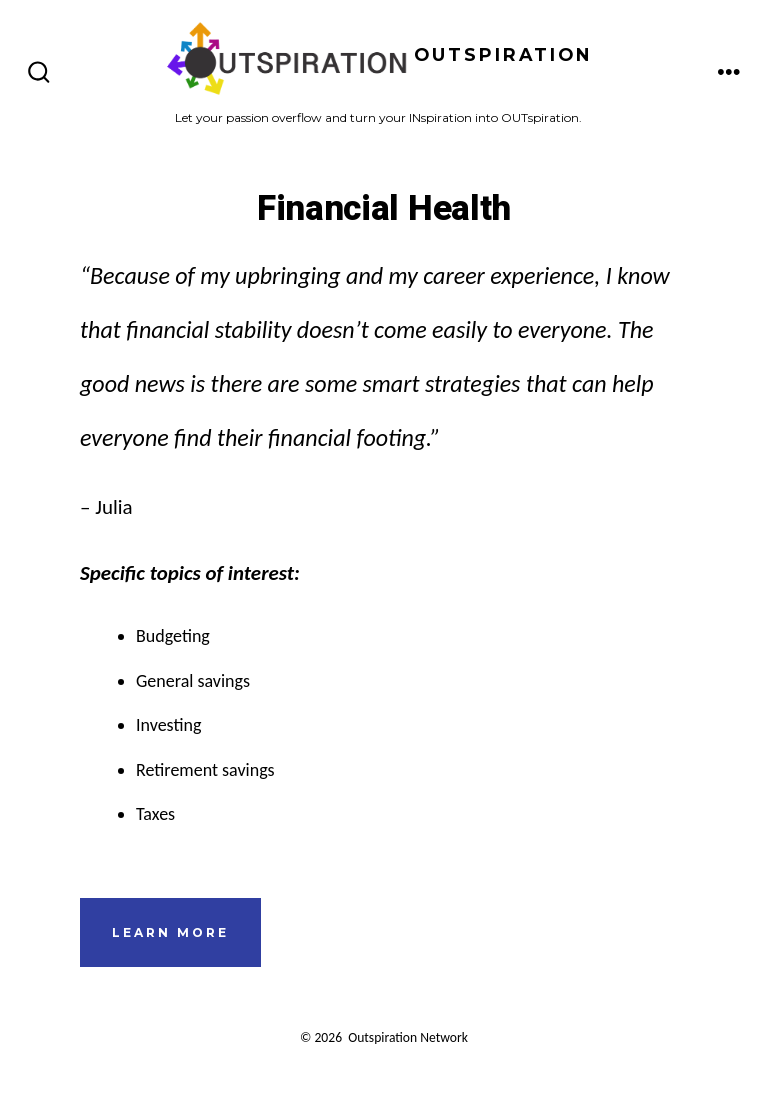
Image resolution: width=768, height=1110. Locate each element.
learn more (170, 932)
